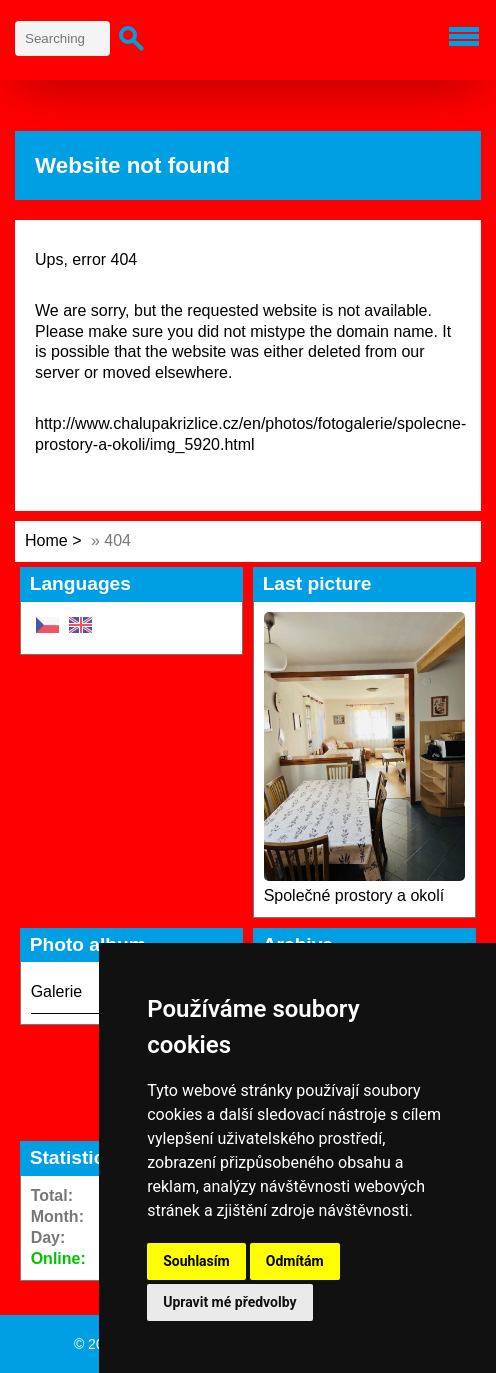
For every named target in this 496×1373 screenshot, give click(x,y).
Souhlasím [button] (196, 1261)
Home (46, 540)
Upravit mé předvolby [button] (229, 1302)
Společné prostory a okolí (354, 895)
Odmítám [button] (295, 1261)
